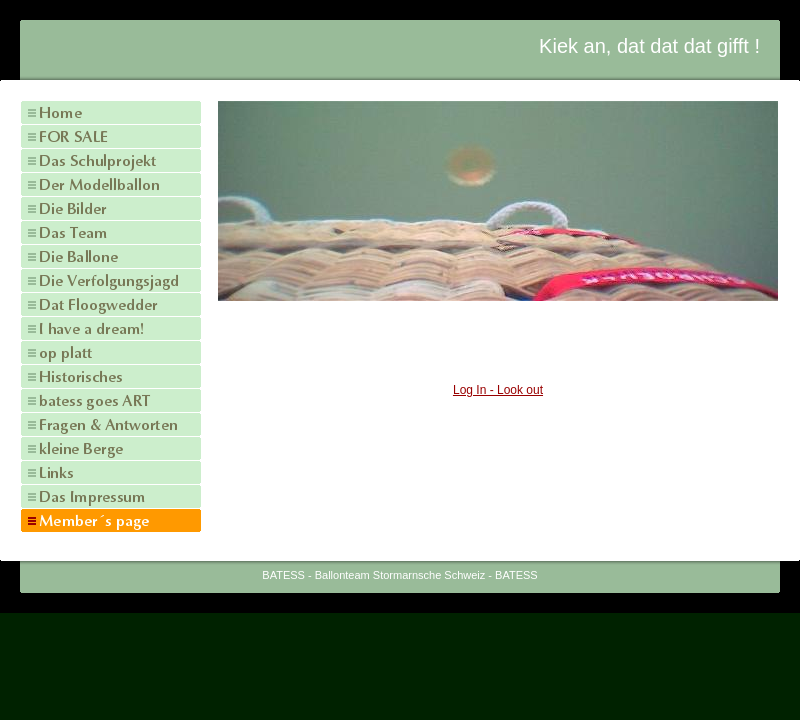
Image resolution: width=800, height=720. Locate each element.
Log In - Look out (498, 390)
